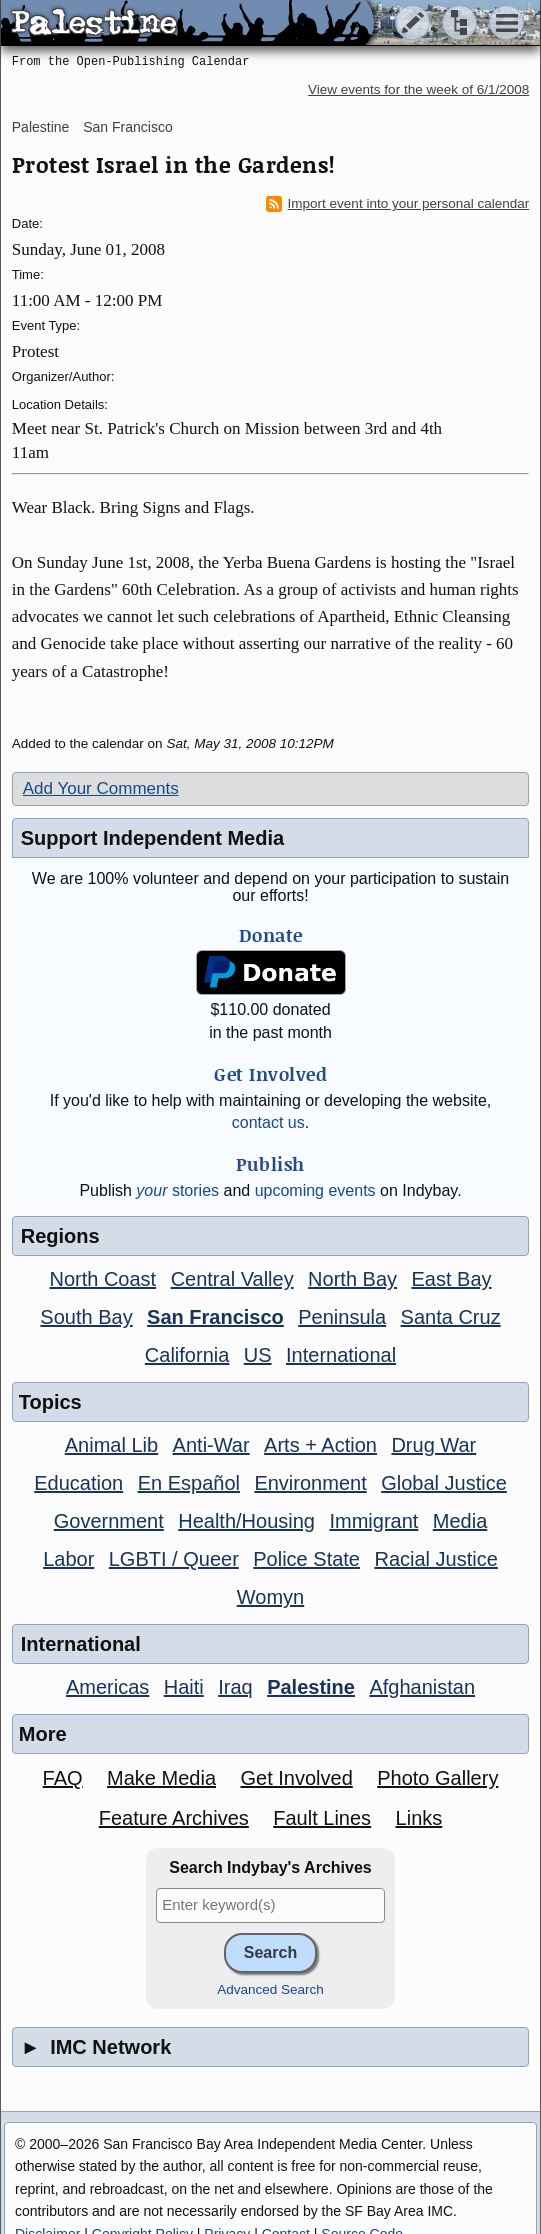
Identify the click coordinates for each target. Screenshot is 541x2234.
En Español (189, 1483)
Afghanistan (422, 1687)
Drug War (433, 1445)
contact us (268, 1122)
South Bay (86, 1317)
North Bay (352, 1279)
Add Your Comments (101, 788)
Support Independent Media (152, 838)
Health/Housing (246, 1521)
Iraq (235, 1687)
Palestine (41, 127)
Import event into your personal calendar (398, 204)
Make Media (161, 1778)
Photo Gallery (437, 1778)
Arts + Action (320, 1445)
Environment (310, 1483)
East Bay (452, 1279)
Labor (68, 1559)
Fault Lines (322, 1818)
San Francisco (127, 127)
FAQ (63, 1778)
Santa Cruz (451, 1317)
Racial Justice (435, 1559)
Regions (60, 1236)
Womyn (270, 1597)
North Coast (102, 1279)
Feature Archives (174, 1818)
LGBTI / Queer (174, 1559)
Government (109, 1521)
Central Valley (232, 1279)
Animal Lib (111, 1445)
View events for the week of (418, 89)
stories (177, 1190)
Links (419, 1818)
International (341, 1355)
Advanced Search (270, 1989)
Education (78, 1483)
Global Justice (444, 1483)
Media (460, 1521)
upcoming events (315, 1190)
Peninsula (342, 1317)
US (258, 1355)
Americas (107, 1687)
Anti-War (211, 1445)
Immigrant (373, 1521)
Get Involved (296, 1778)
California (187, 1355)
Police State (306, 1559)
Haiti (184, 1687)
